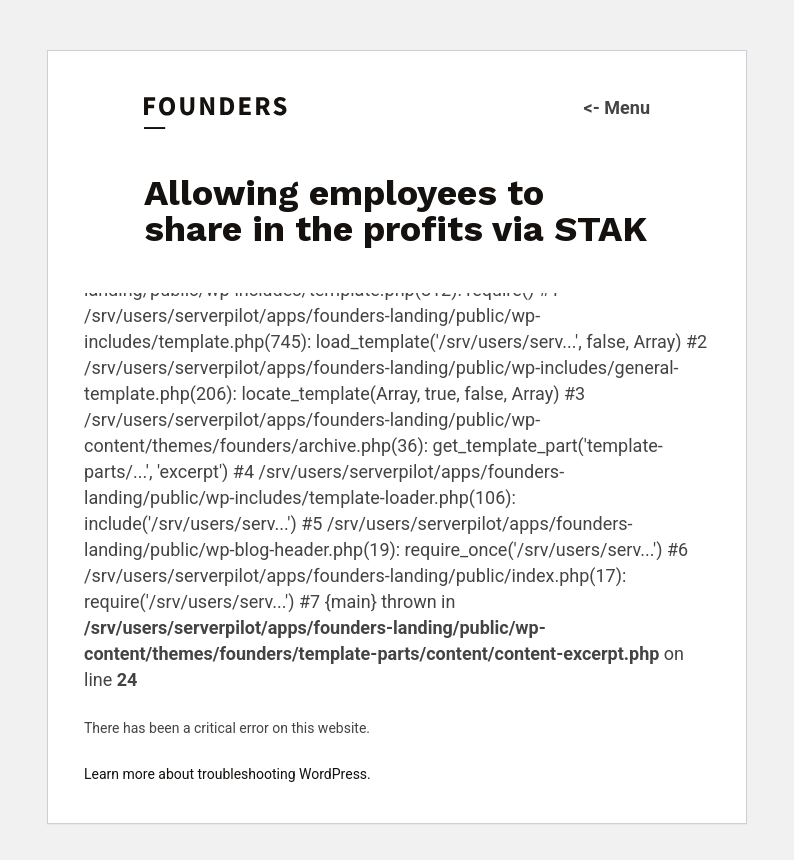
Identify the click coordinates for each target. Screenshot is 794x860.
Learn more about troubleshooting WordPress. (227, 774)
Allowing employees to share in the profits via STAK (395, 211)
